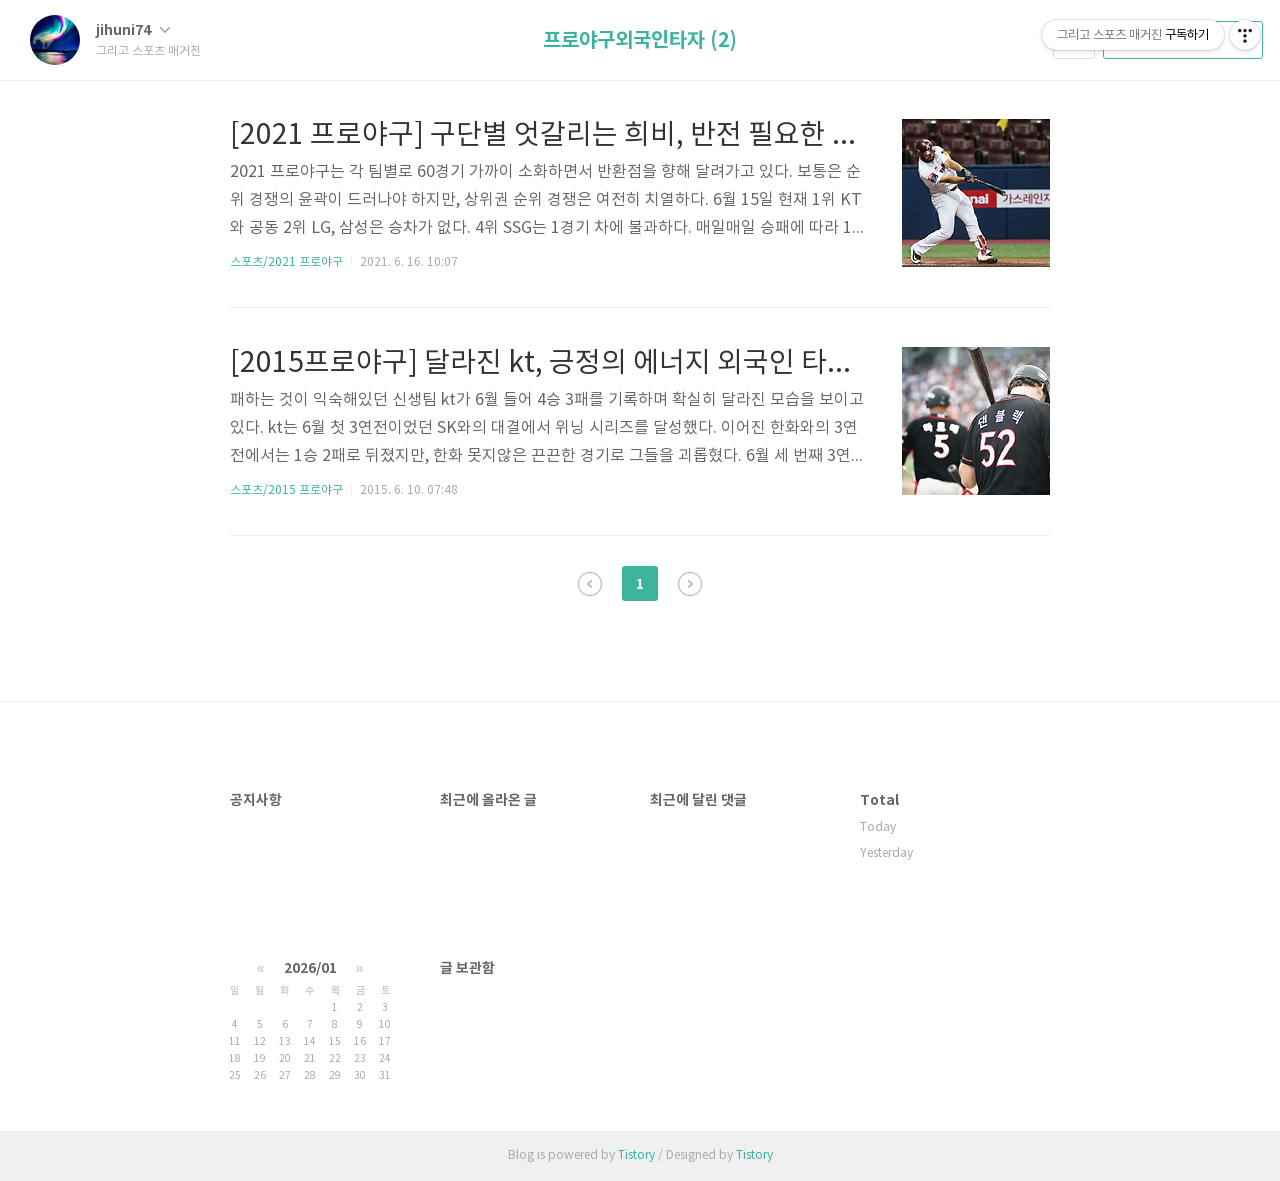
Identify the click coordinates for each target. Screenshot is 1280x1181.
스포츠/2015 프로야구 (286, 490)
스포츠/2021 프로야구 (286, 262)
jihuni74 (133, 30)
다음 (690, 584)
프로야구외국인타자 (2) (640, 41)
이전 (590, 584)
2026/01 (310, 968)
